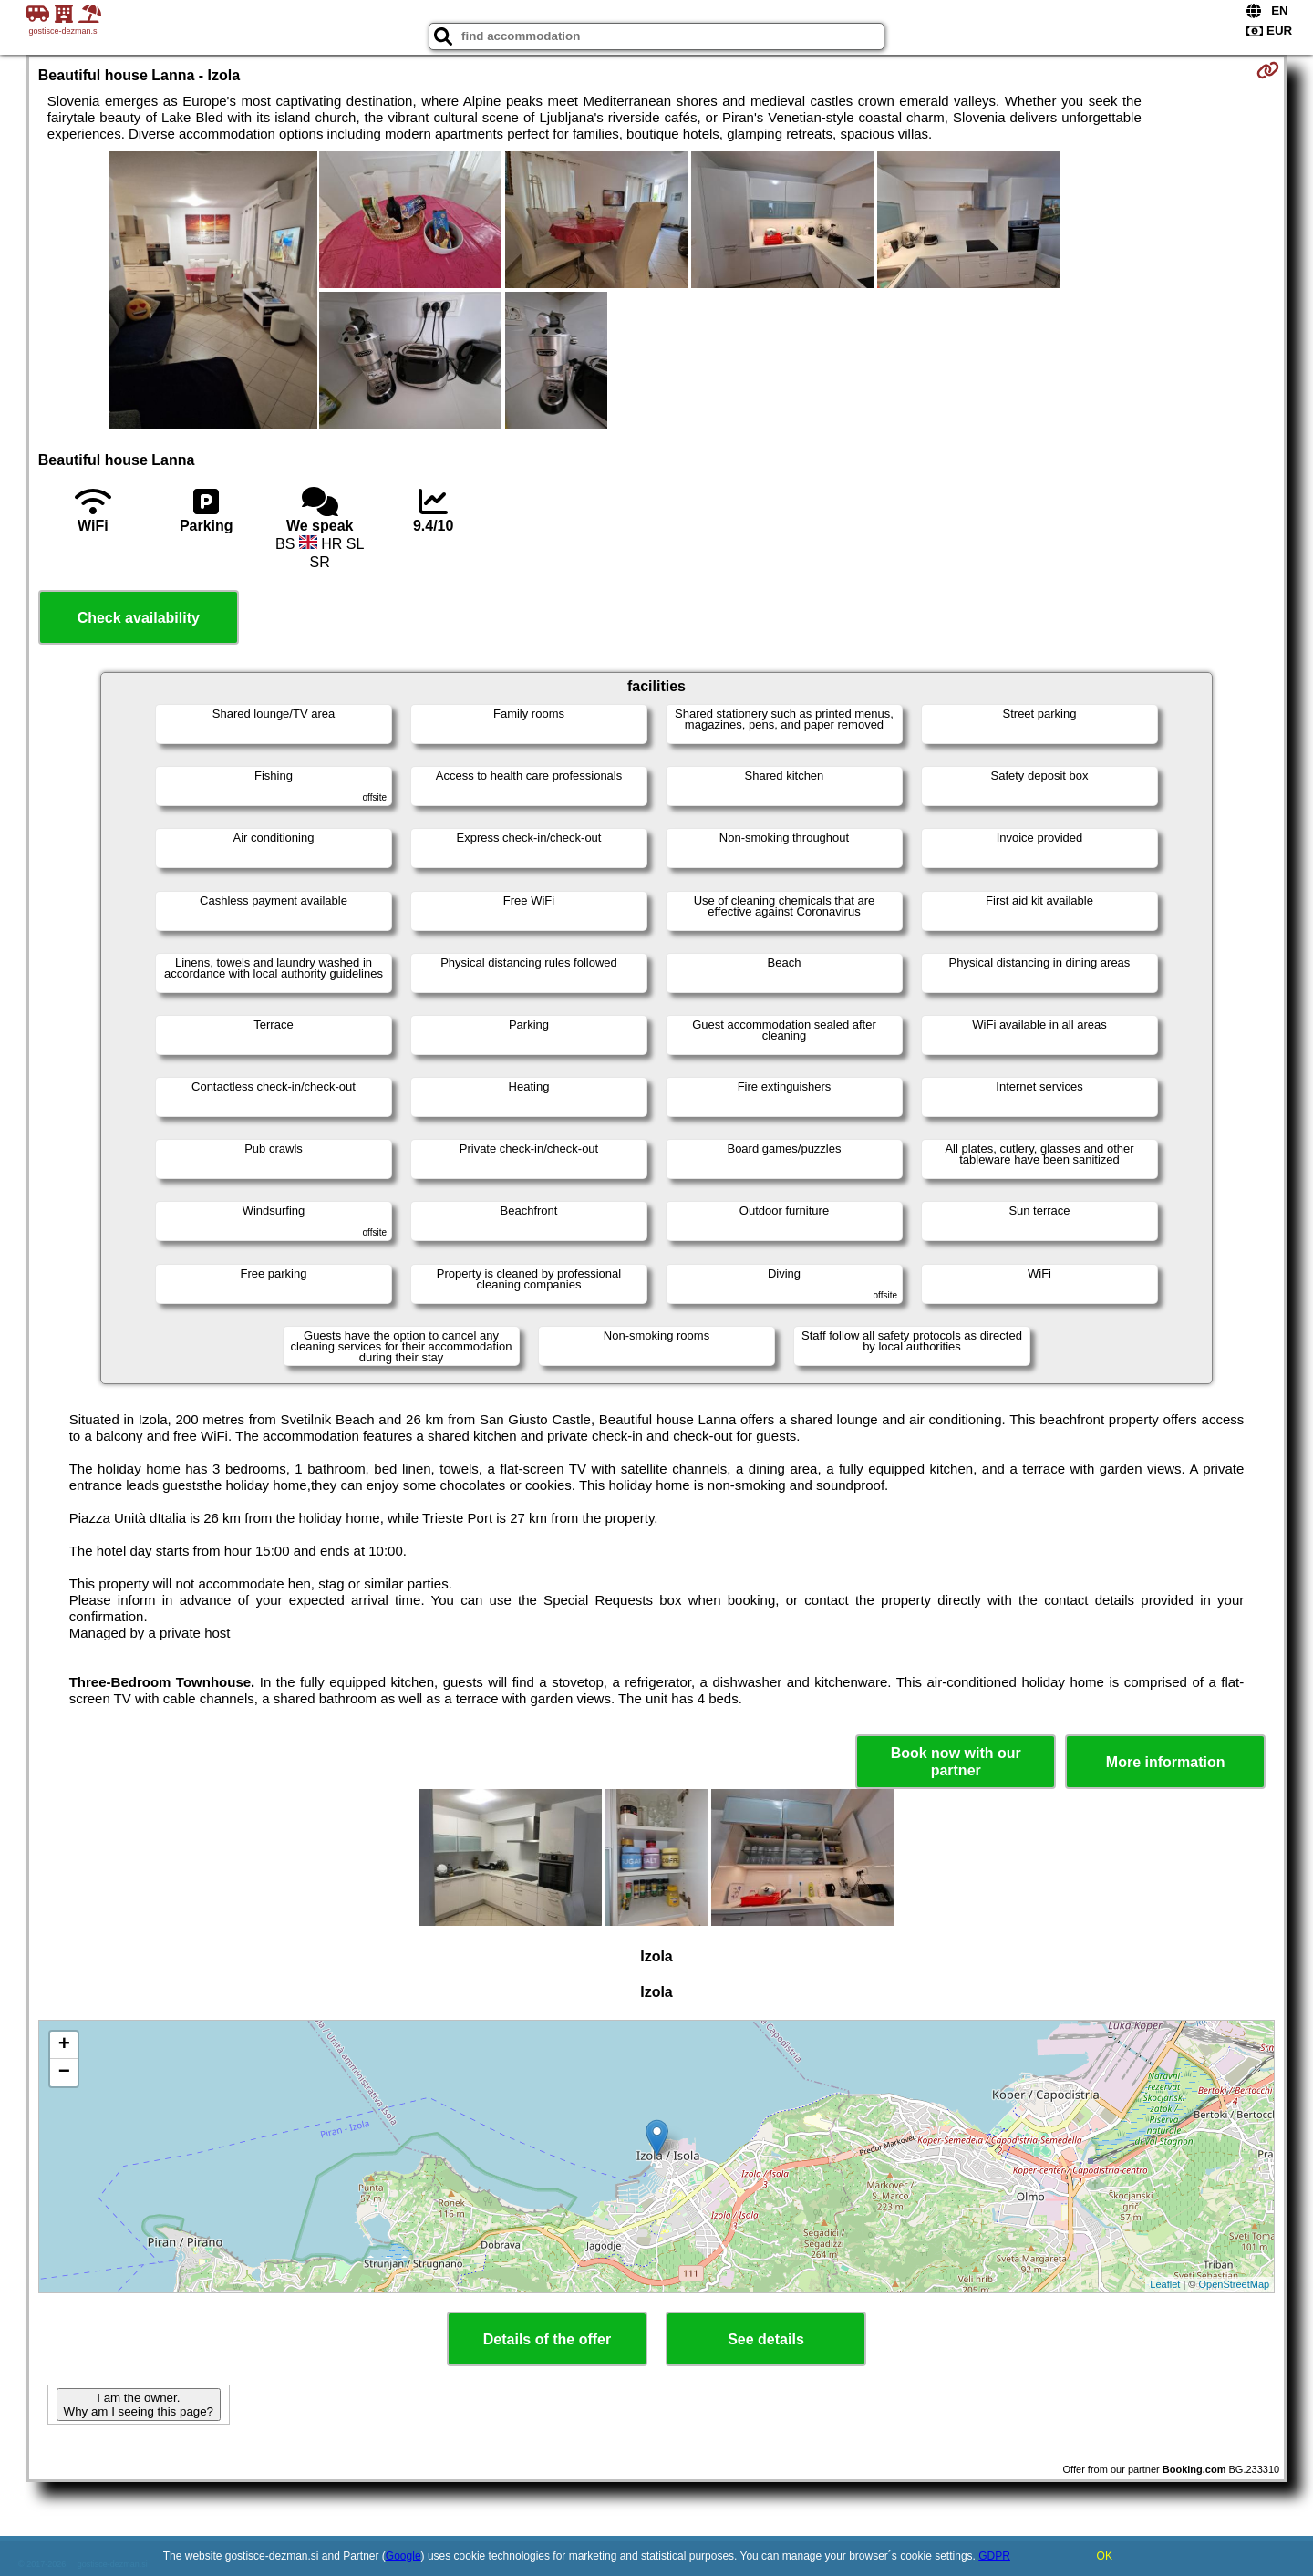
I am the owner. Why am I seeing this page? (138, 2404)
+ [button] (64, 2045)
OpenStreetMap (1234, 2284)
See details (766, 2339)
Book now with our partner (956, 1761)
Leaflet (1165, 2284)
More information (1165, 1762)
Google (403, 2556)
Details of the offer (547, 2339)
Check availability (139, 618)
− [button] (64, 2072)
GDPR (994, 2556)
